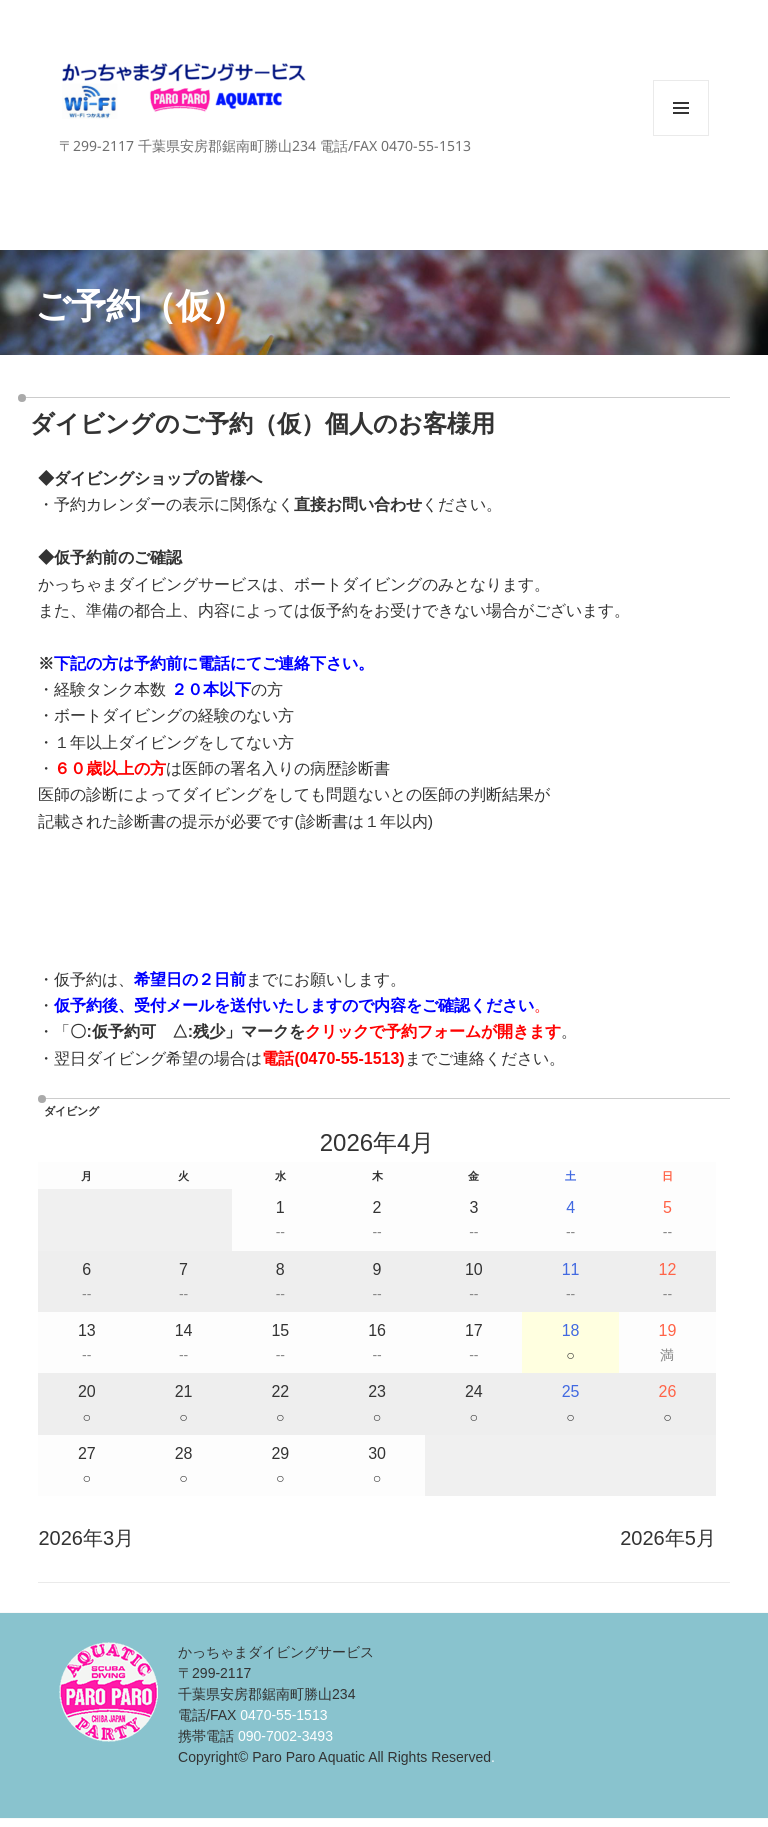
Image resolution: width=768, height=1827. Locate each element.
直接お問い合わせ (358, 504)
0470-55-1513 (350, 1058)
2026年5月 (668, 1538)
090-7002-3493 (285, 1736)
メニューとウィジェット (681, 135)
